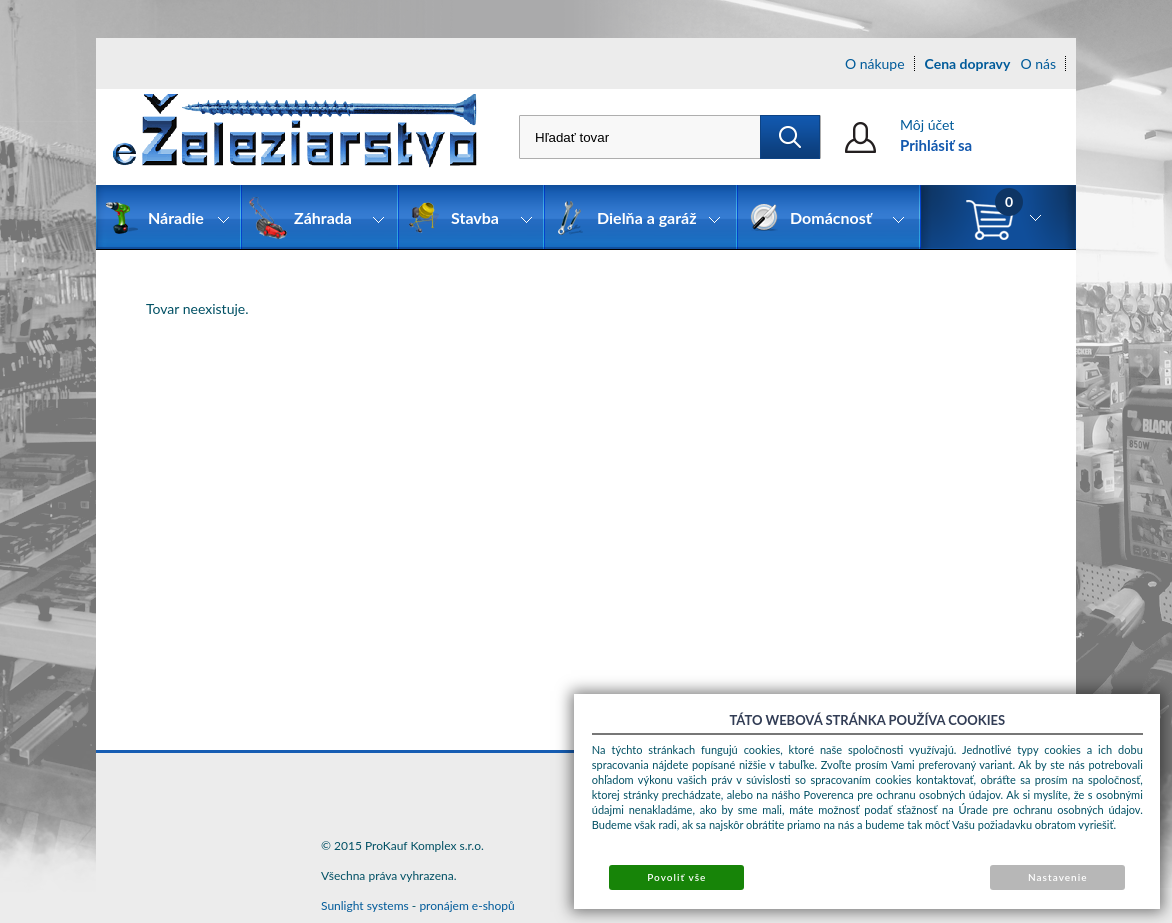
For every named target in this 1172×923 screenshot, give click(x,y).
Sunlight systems (365, 905)
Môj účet (927, 124)
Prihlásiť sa (936, 145)
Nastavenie (1058, 877)
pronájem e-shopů (466, 905)
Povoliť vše (676, 877)
